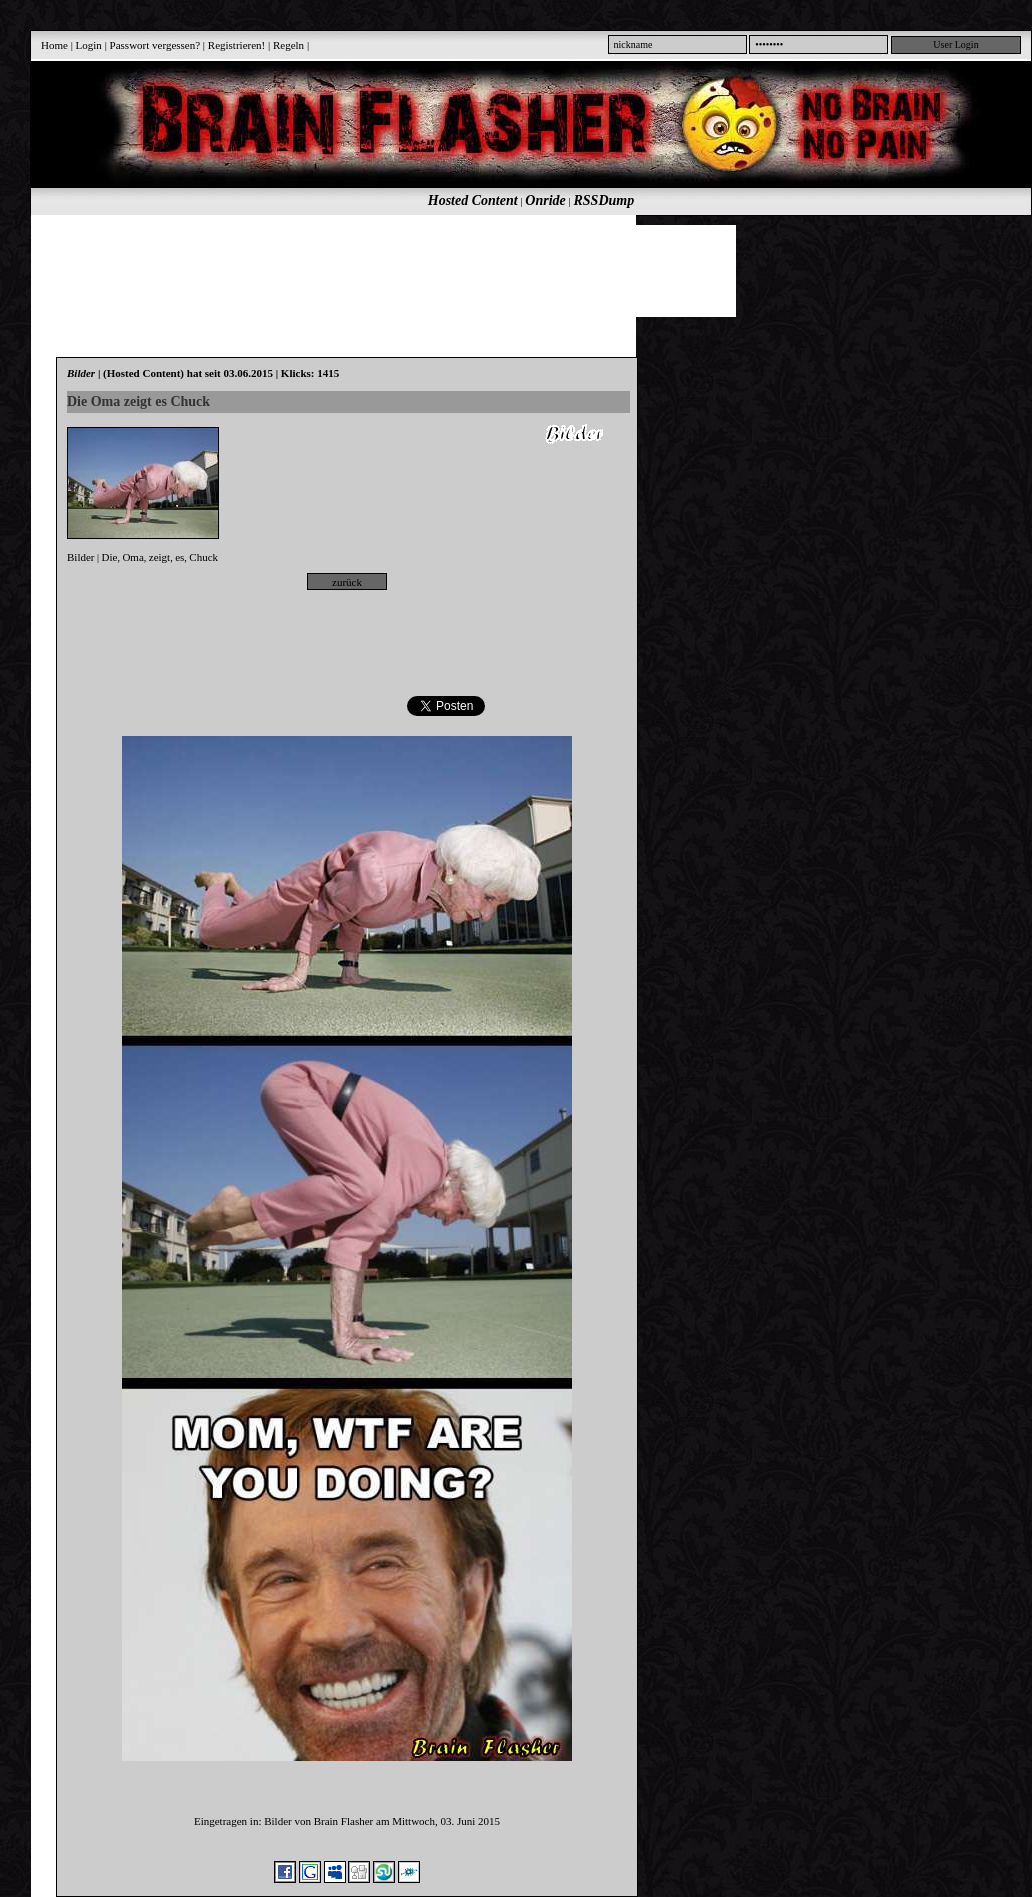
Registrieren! (236, 45)
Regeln (288, 45)
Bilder (81, 557)
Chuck (203, 557)
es (179, 557)
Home (54, 45)
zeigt (159, 557)
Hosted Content (473, 200)
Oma (132, 557)
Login (89, 45)
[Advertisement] (520, 270)
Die (110, 557)
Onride (545, 200)
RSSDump (604, 200)
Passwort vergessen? (155, 45)
